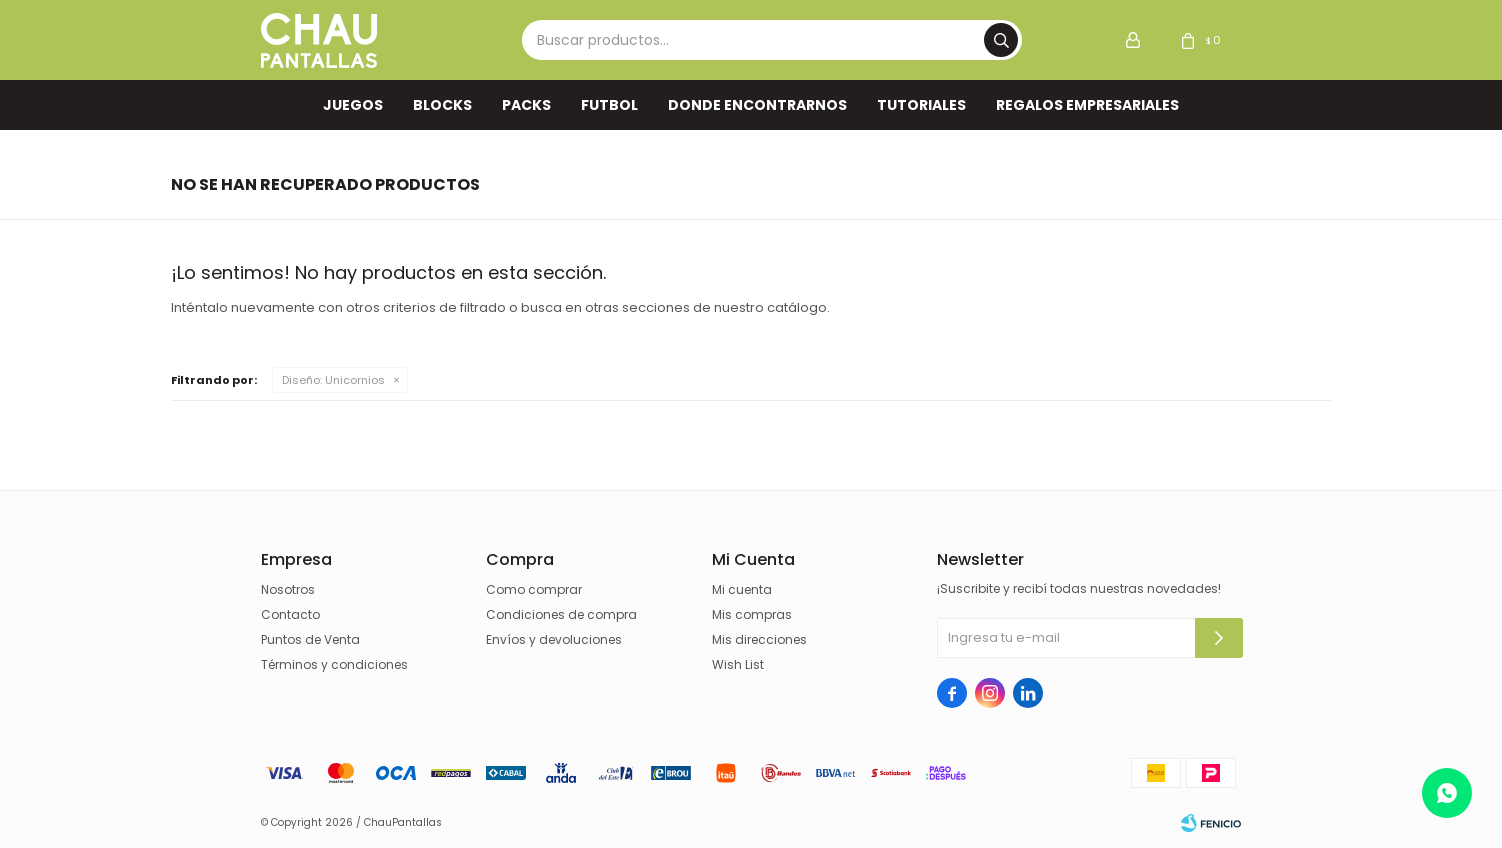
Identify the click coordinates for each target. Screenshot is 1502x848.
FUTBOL (609, 105)
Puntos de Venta (310, 639)
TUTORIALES (921, 105)
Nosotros (288, 589)
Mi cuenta (742, 589)
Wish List (738, 664)
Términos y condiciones (334, 664)
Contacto (290, 614)
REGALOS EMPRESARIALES (1087, 105)
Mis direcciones (759, 639)
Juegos (353, 105)
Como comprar (534, 589)
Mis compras (752, 614)
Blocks (442, 105)
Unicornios (333, 380)
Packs (526, 105)
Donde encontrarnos (757, 105)
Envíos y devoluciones (554, 639)
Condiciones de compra (561, 614)
